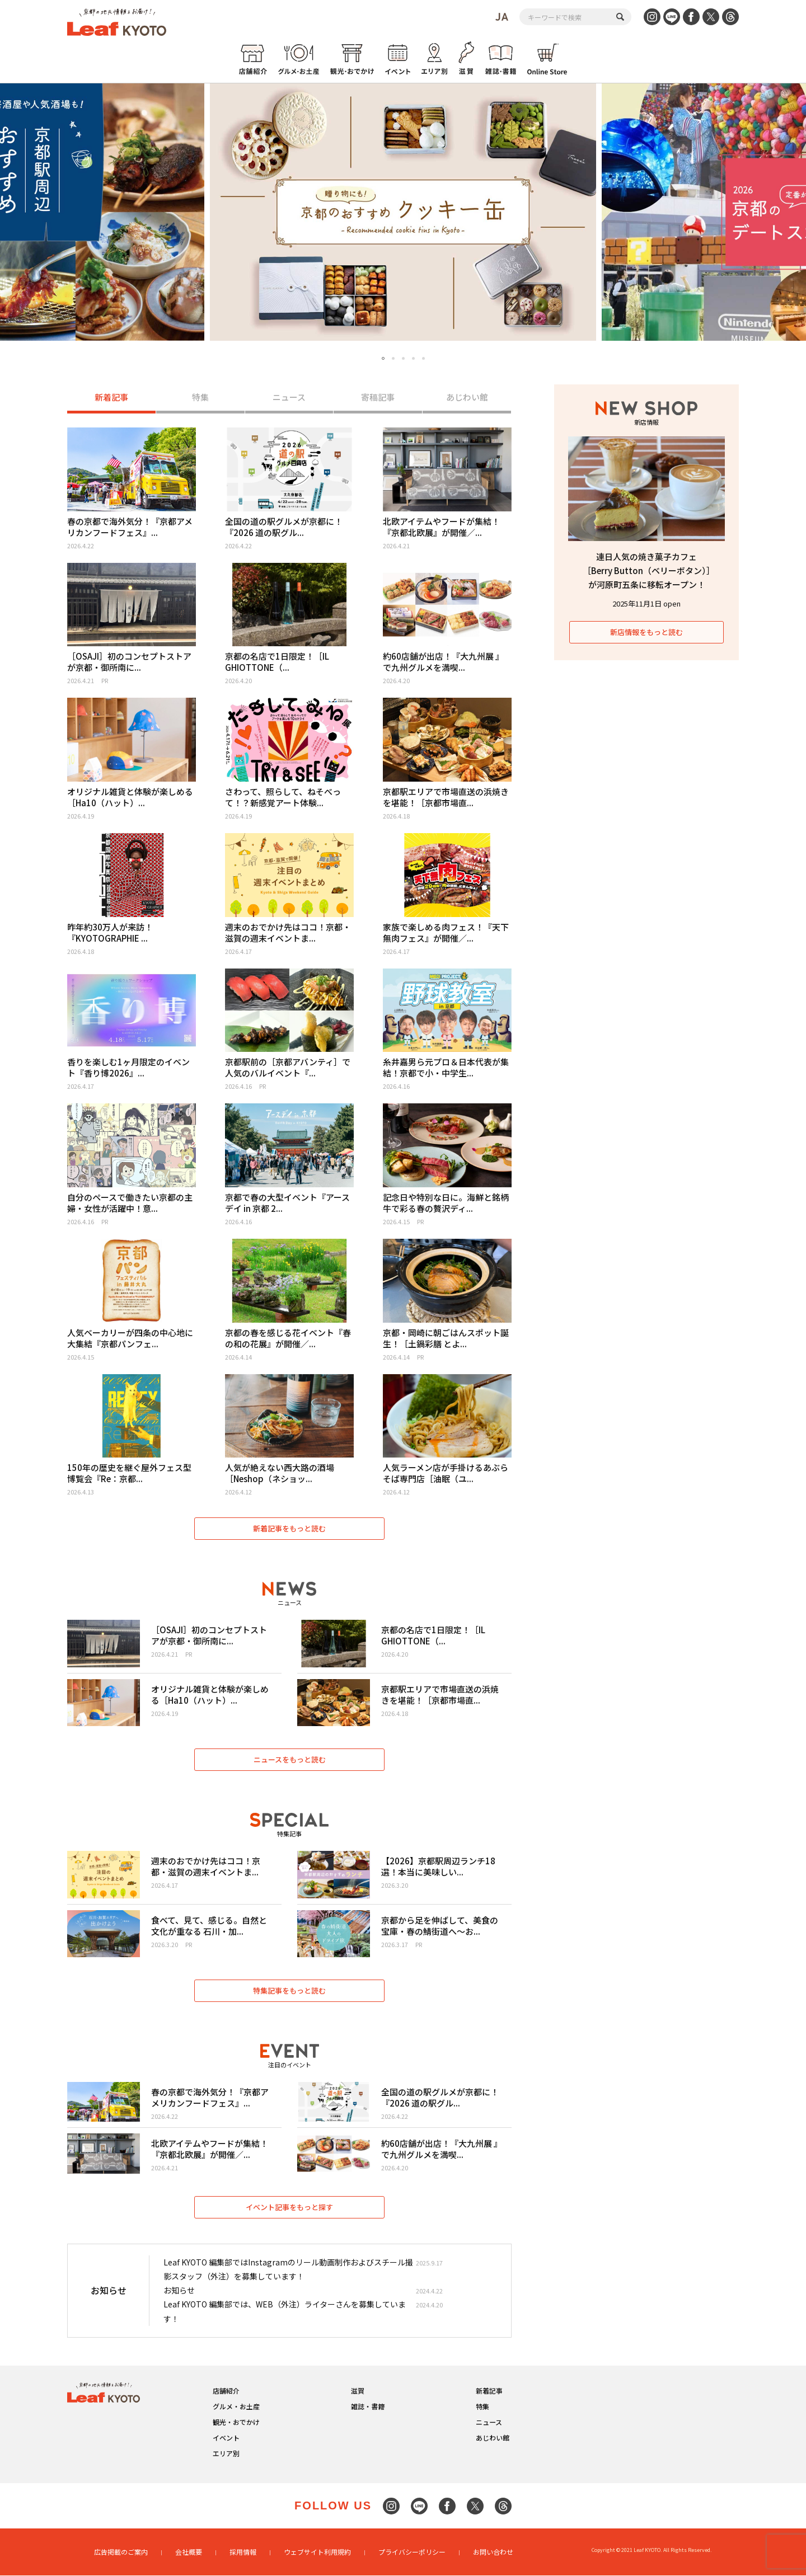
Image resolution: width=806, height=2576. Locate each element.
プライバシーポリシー (412, 2552)
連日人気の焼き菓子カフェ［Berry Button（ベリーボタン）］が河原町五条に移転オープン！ (647, 570)
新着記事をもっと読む (289, 1528)
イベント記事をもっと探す (289, 2207)
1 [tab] (383, 359)
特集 (200, 397)
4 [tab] (413, 358)
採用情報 (242, 2552)
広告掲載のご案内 (121, 2552)
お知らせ (179, 2290)
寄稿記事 (378, 397)
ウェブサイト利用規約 (317, 2552)
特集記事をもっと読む (289, 1990)
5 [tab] (423, 358)
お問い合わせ (493, 2552)
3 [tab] (403, 358)
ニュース (289, 397)
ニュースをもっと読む (290, 1759)
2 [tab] (393, 358)
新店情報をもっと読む (646, 632)
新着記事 (111, 397)
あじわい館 (467, 397)
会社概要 (188, 2552)
